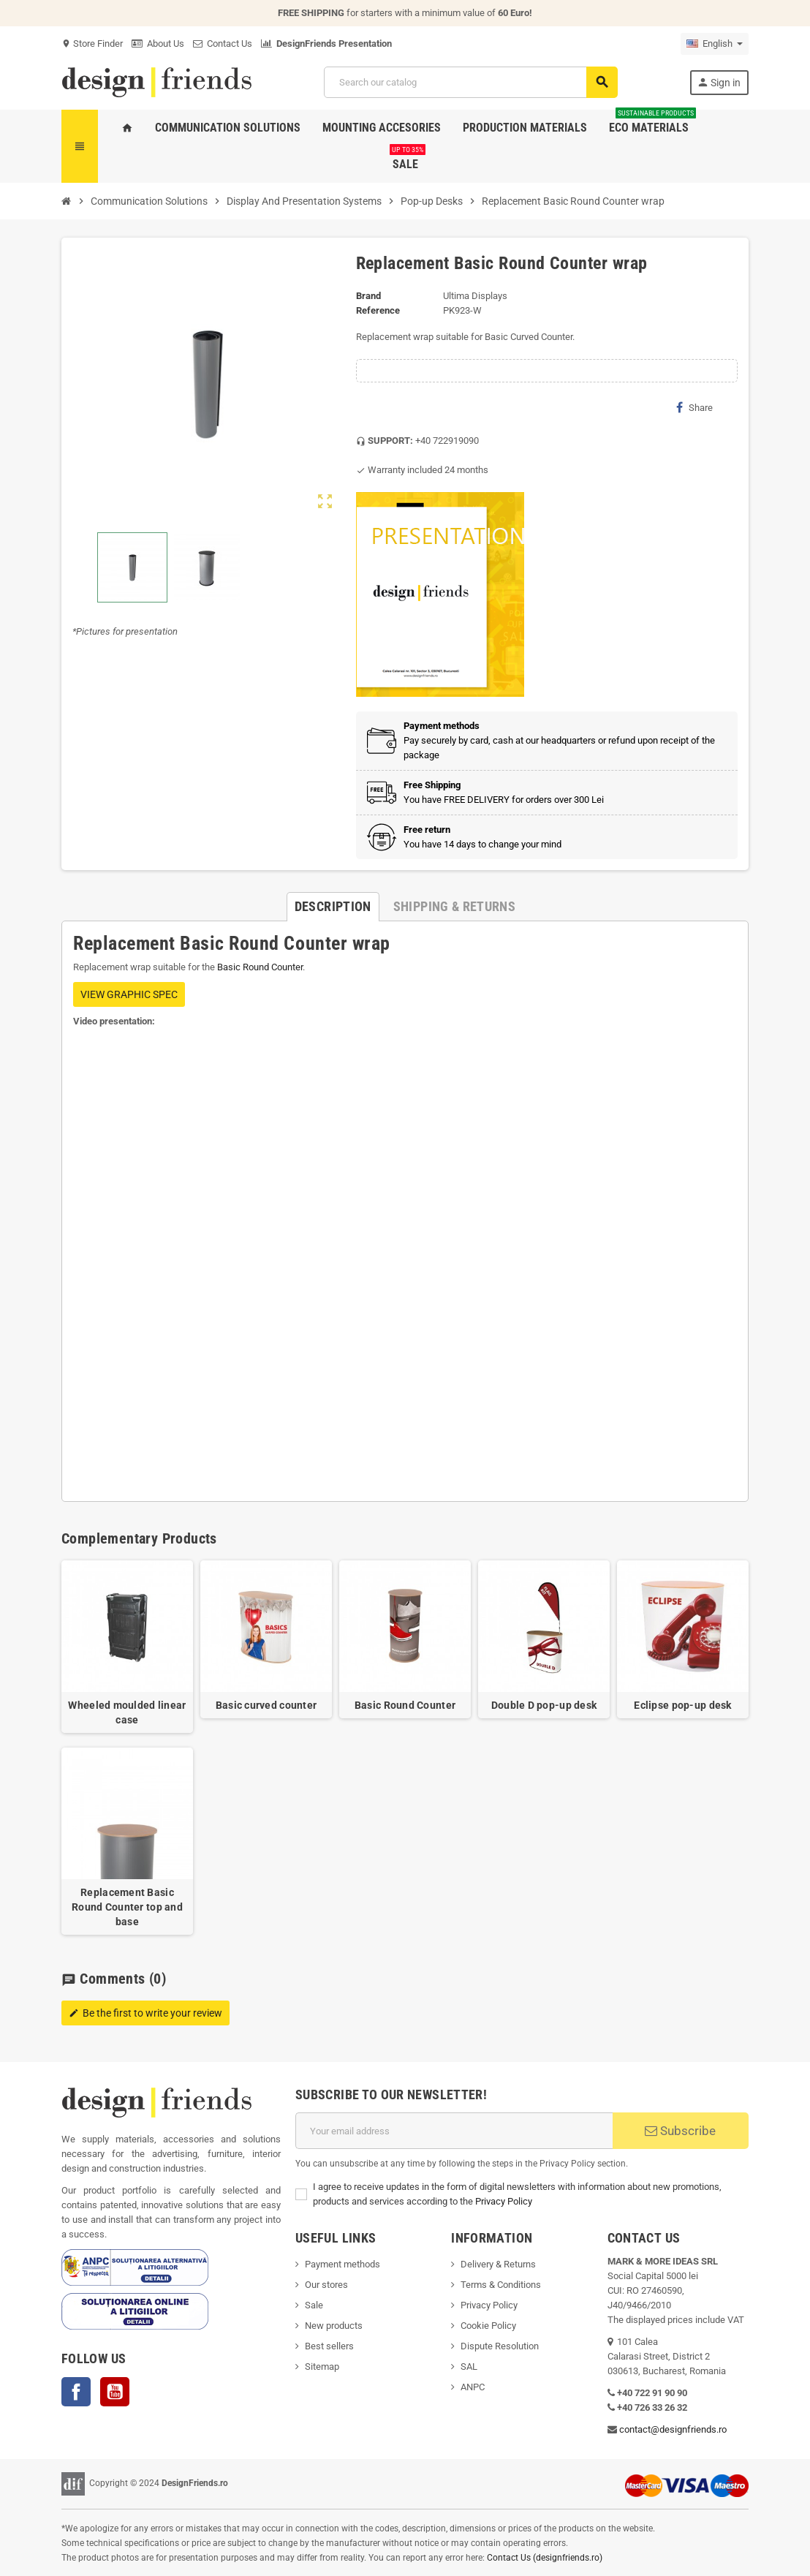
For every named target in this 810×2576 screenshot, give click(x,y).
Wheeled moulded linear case (127, 1712)
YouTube (114, 2391)
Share (694, 407)
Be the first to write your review (145, 2013)
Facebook (76, 2391)
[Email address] (454, 2130)
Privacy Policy (503, 2201)
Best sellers (329, 2346)
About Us (158, 43)
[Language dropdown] (715, 44)
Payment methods (342, 2264)
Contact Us (222, 43)
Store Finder (92, 43)
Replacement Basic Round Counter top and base (127, 1906)
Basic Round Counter (260, 967)
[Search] (470, 82)
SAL (469, 2366)
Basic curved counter (266, 1705)
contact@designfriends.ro (673, 2429)
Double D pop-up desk (544, 1705)
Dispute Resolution (500, 2346)
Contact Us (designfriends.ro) (544, 2558)
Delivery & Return (496, 2264)
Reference (378, 310)
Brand (368, 295)
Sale (314, 2305)
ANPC (473, 2387)
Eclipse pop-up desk (682, 1705)
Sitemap (322, 2366)
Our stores (326, 2284)
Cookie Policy (488, 2325)
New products (334, 2325)
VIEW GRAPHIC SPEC (129, 994)
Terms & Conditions (501, 2284)
